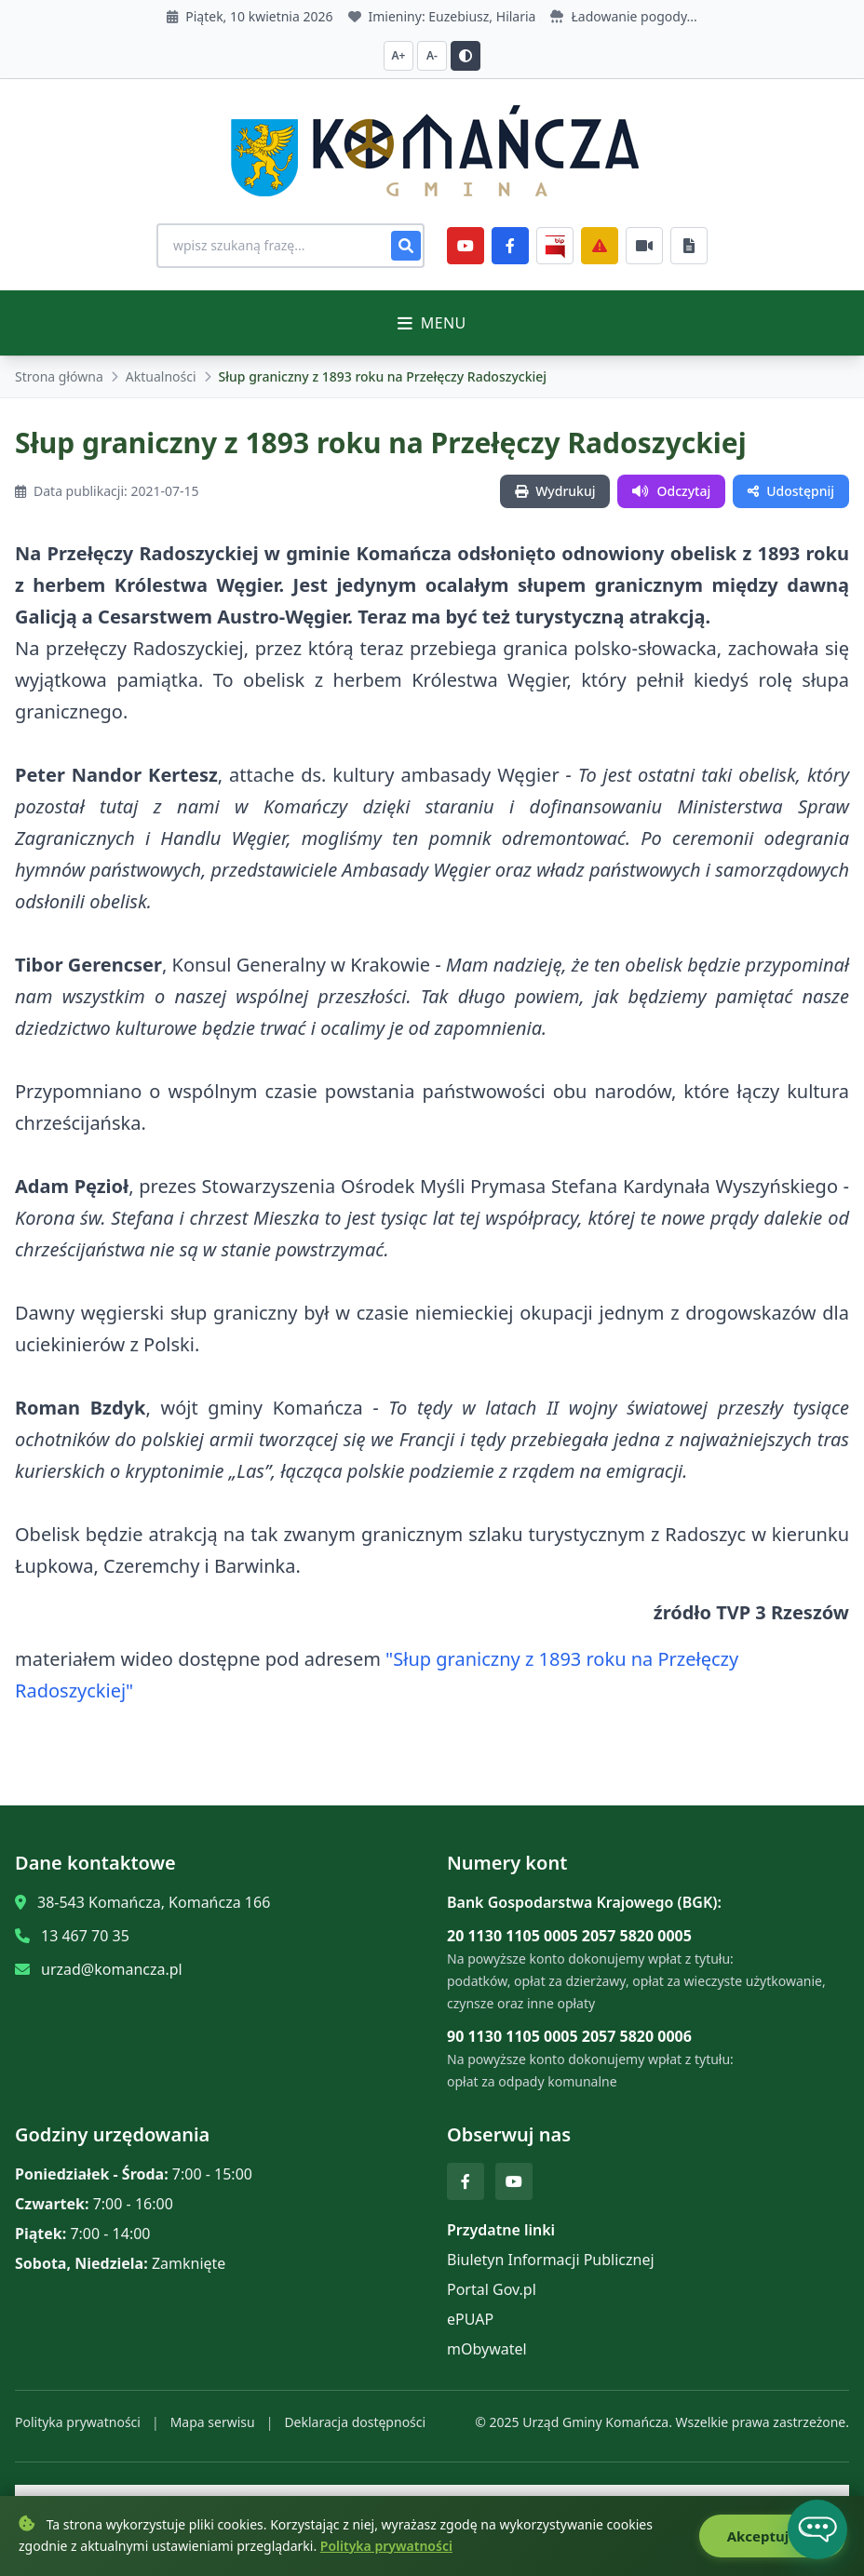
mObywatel (487, 2349)
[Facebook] (510, 245)
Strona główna (59, 376)
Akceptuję (772, 2536)
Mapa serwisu (212, 2422)
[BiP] (555, 245)
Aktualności (161, 376)
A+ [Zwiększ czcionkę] (399, 55)
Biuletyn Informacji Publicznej (551, 2259)
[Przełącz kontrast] (465, 56)
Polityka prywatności (78, 2422)
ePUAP (470, 2319)
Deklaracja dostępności (354, 2422)
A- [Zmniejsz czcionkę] (432, 55)
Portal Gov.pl (491, 2289)
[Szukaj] (406, 246)
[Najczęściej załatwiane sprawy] (644, 245)
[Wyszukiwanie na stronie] (290, 245)
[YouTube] (465, 245)
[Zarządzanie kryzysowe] (599, 245)
